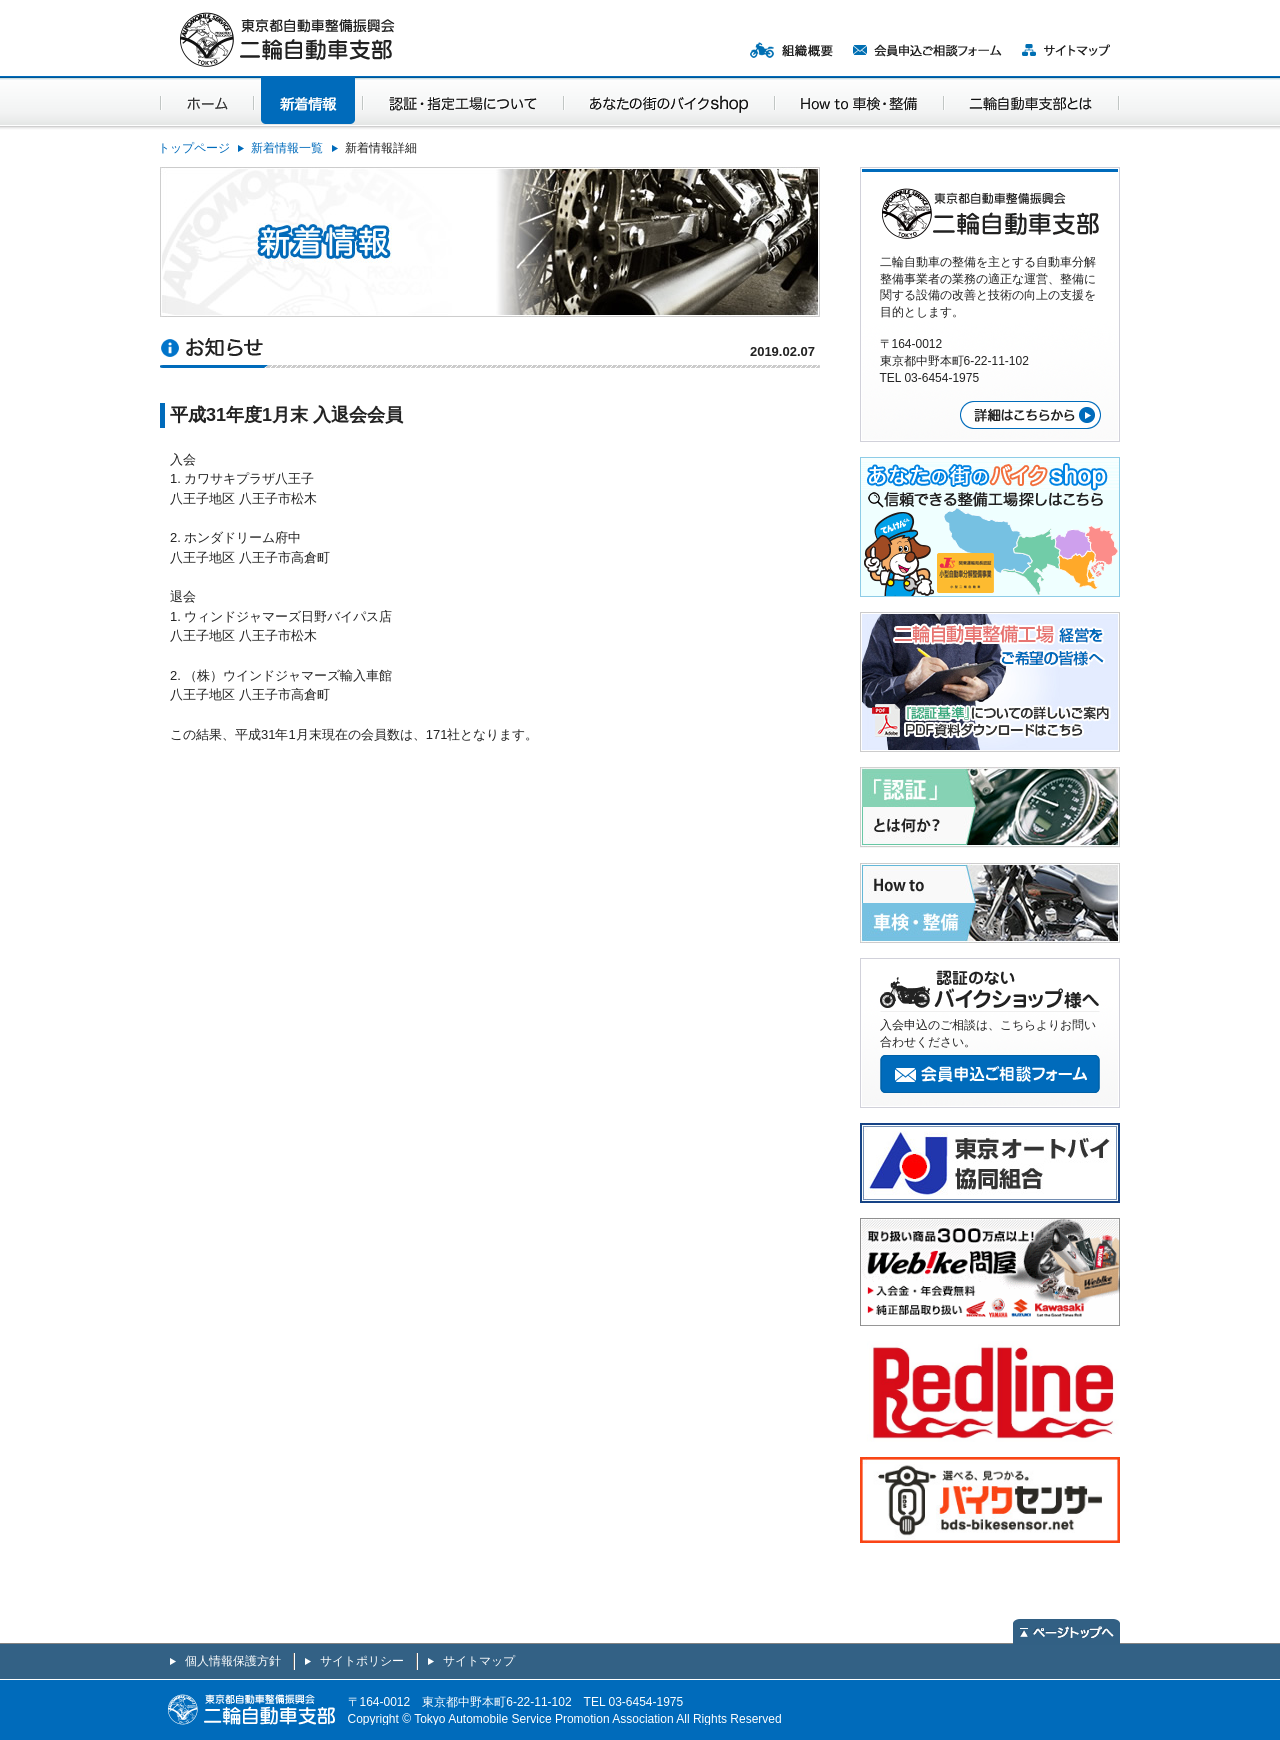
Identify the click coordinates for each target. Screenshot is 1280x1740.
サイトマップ (479, 1661)
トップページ (194, 148)
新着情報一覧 (287, 148)
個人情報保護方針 (233, 1661)
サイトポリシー (362, 1661)
